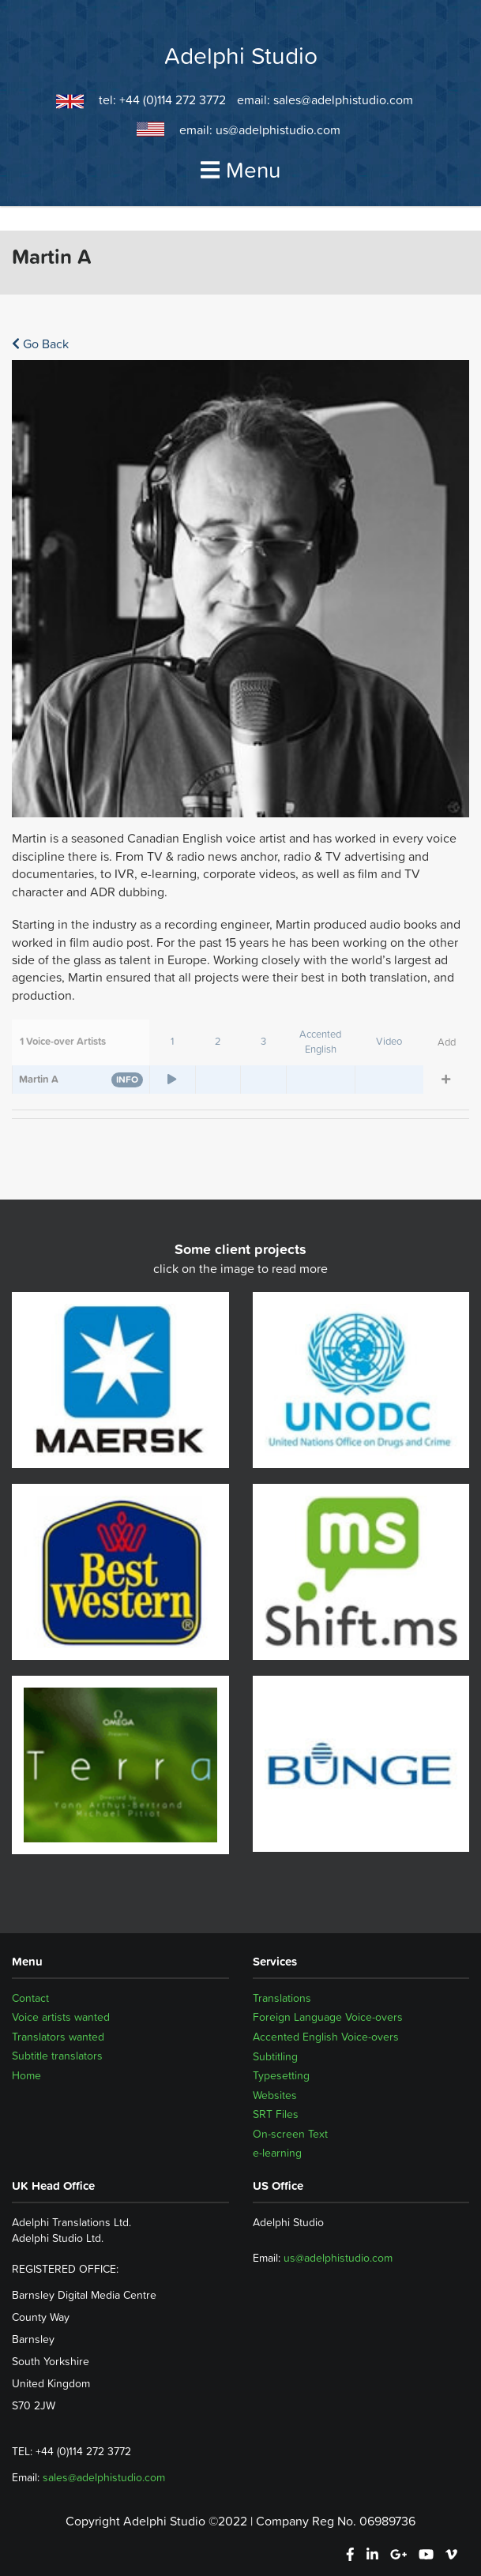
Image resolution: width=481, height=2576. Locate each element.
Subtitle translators (57, 2056)
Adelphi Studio (241, 56)
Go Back (40, 343)
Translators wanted (58, 2037)
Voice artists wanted (61, 2017)
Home (26, 2075)
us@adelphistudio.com (278, 129)
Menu (241, 169)
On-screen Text (290, 2134)
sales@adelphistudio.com (343, 99)
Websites (275, 2095)
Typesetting (281, 2075)
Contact (30, 1998)
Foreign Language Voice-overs (328, 2017)
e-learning (277, 2153)
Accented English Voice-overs (326, 2037)
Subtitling (275, 2056)
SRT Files (276, 2114)
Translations (282, 1998)
